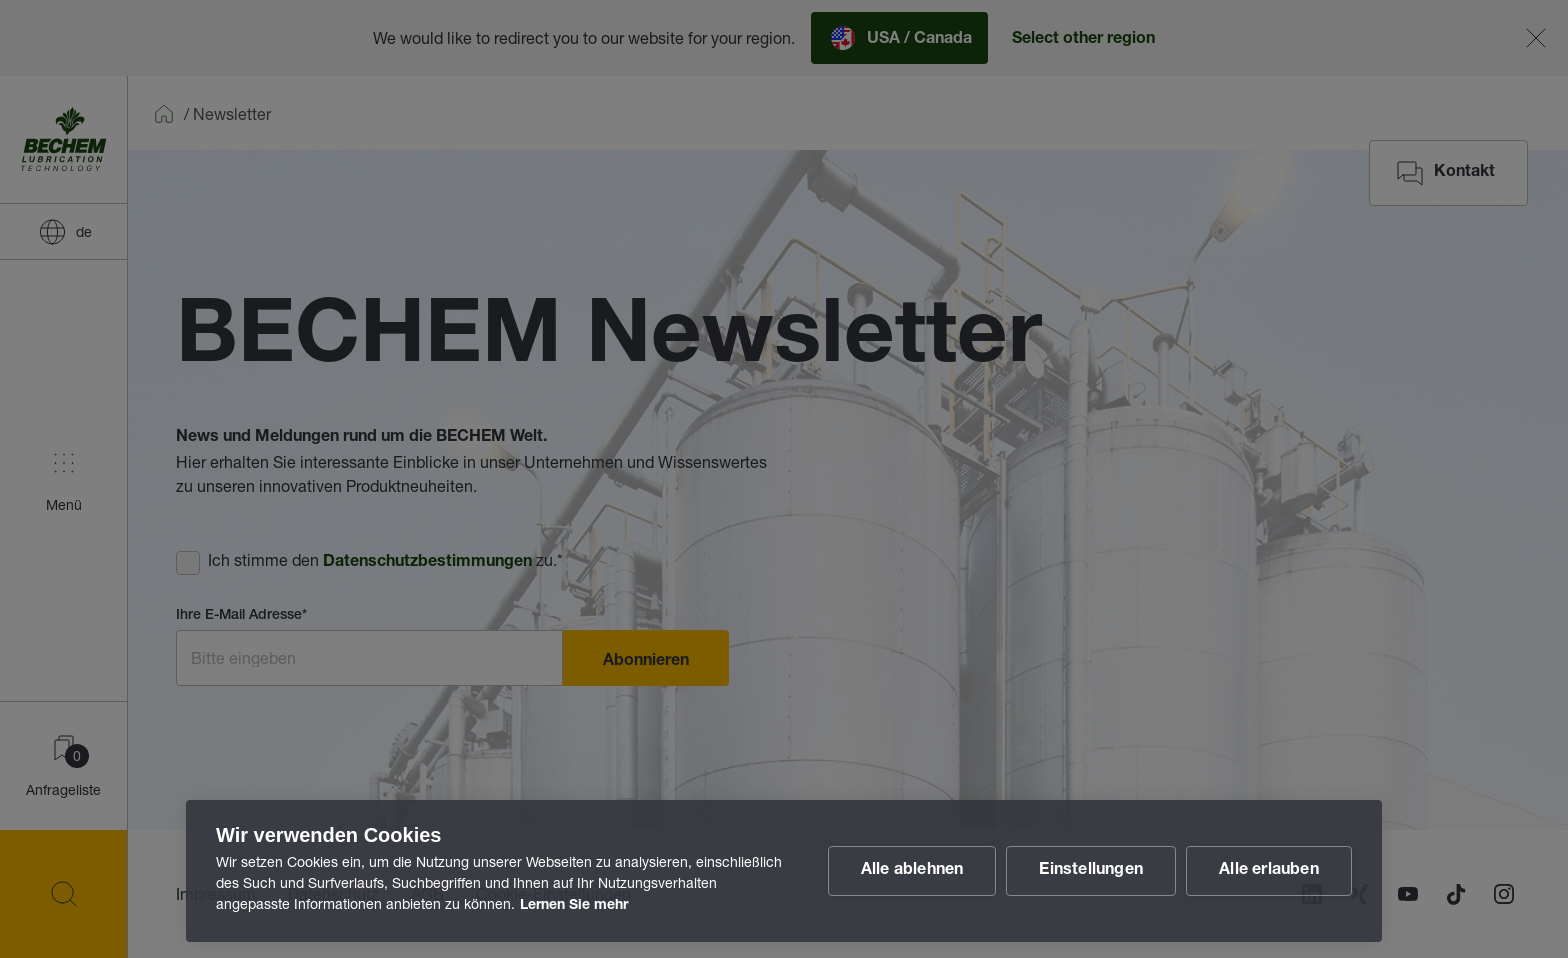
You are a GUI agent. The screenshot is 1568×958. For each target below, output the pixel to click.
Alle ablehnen (912, 871)
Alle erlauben (1269, 871)
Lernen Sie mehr (574, 906)
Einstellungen (1091, 871)
